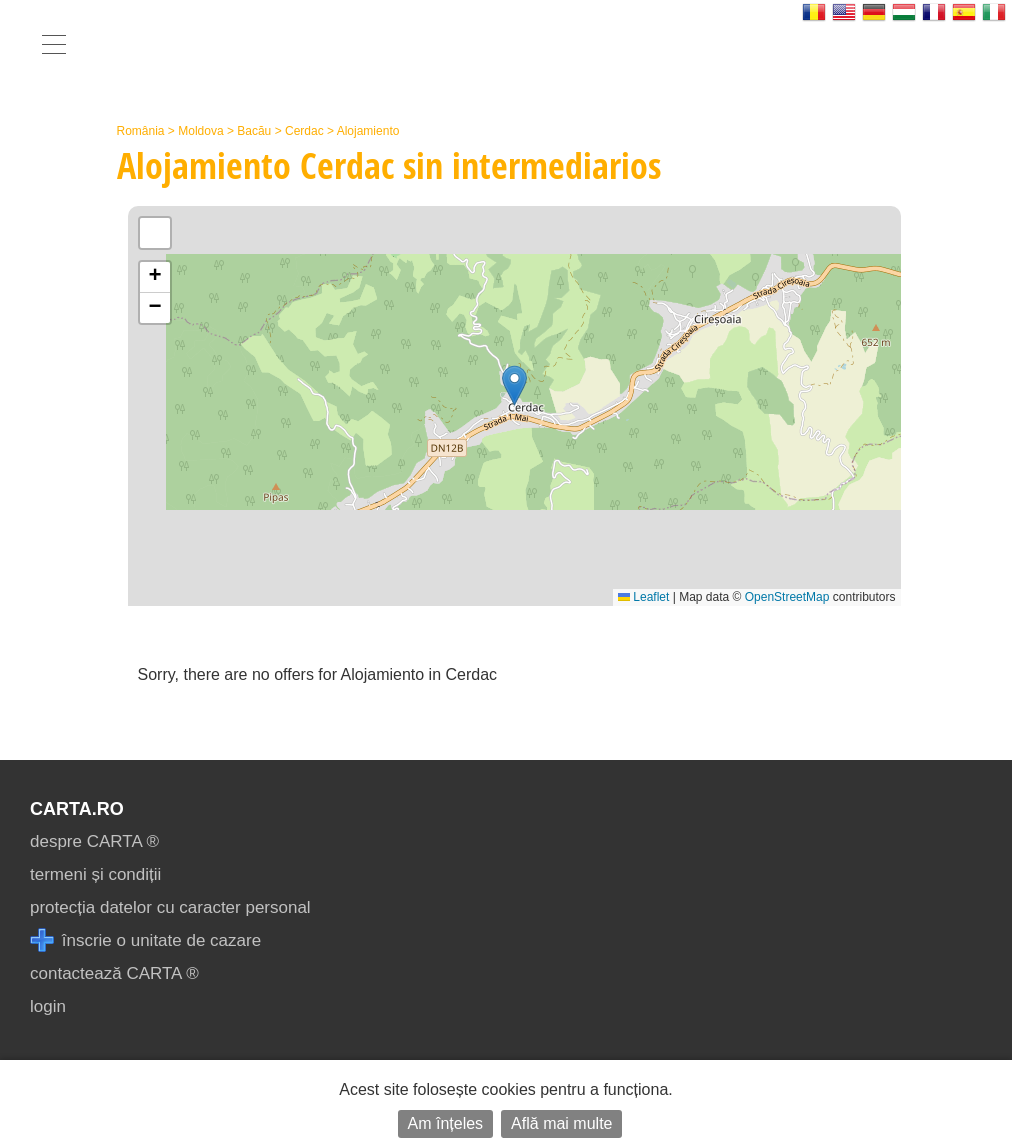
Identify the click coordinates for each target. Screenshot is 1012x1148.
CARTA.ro (77, 809)
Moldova (200, 131)
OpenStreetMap (787, 597)
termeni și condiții (95, 874)
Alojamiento (368, 131)
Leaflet (643, 597)
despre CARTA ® (94, 841)
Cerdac (304, 131)
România (141, 131)
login (48, 1006)
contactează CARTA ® (114, 973)
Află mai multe (561, 1123)
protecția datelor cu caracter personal (170, 907)
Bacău (254, 131)
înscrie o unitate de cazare (145, 940)
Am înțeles (446, 1123)
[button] (514, 385)
